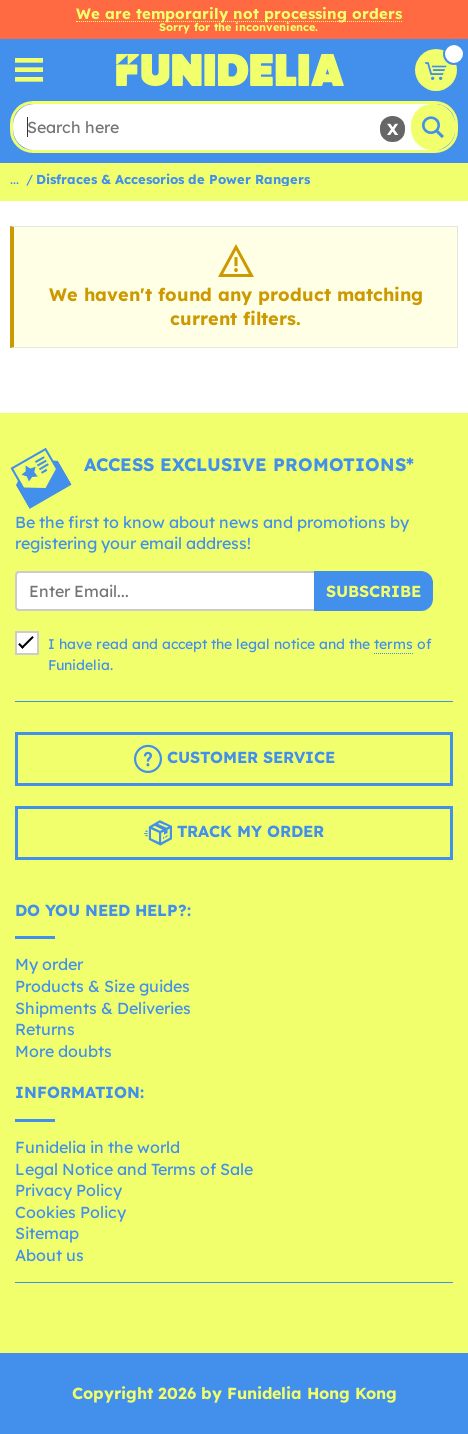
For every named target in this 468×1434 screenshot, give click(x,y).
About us (49, 1255)
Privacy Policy (68, 1190)
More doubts (63, 1051)
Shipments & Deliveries (103, 1008)
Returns (45, 1029)
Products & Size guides (102, 986)
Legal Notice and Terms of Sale (134, 1169)
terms (393, 644)
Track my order (234, 833)
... (14, 179)
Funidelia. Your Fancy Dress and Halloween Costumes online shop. (230, 70)
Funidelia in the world (97, 1147)
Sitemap (47, 1233)
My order (49, 964)
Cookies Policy (70, 1212)
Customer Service (234, 759)
